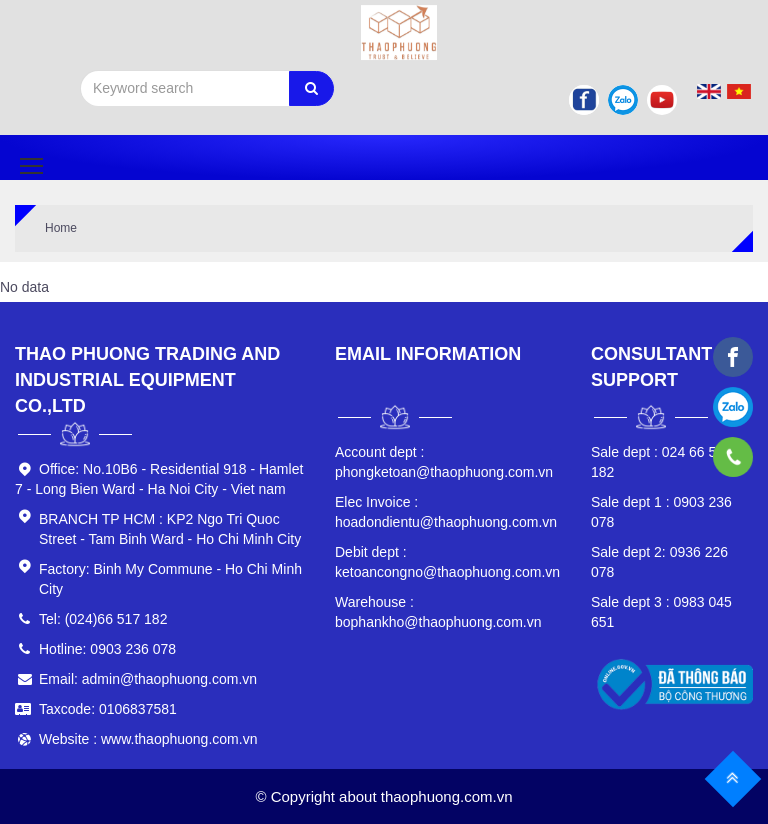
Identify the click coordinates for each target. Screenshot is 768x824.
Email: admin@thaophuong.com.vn (148, 679)
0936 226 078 (659, 562)
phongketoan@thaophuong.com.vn (444, 462)
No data (24, 287)
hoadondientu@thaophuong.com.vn (446, 512)
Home (61, 228)
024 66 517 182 (661, 462)
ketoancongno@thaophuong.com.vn (447, 562)
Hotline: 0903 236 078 (107, 649)
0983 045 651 (661, 612)
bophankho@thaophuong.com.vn (438, 612)
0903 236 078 (661, 512)
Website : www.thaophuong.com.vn (148, 739)
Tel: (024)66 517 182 (103, 619)
